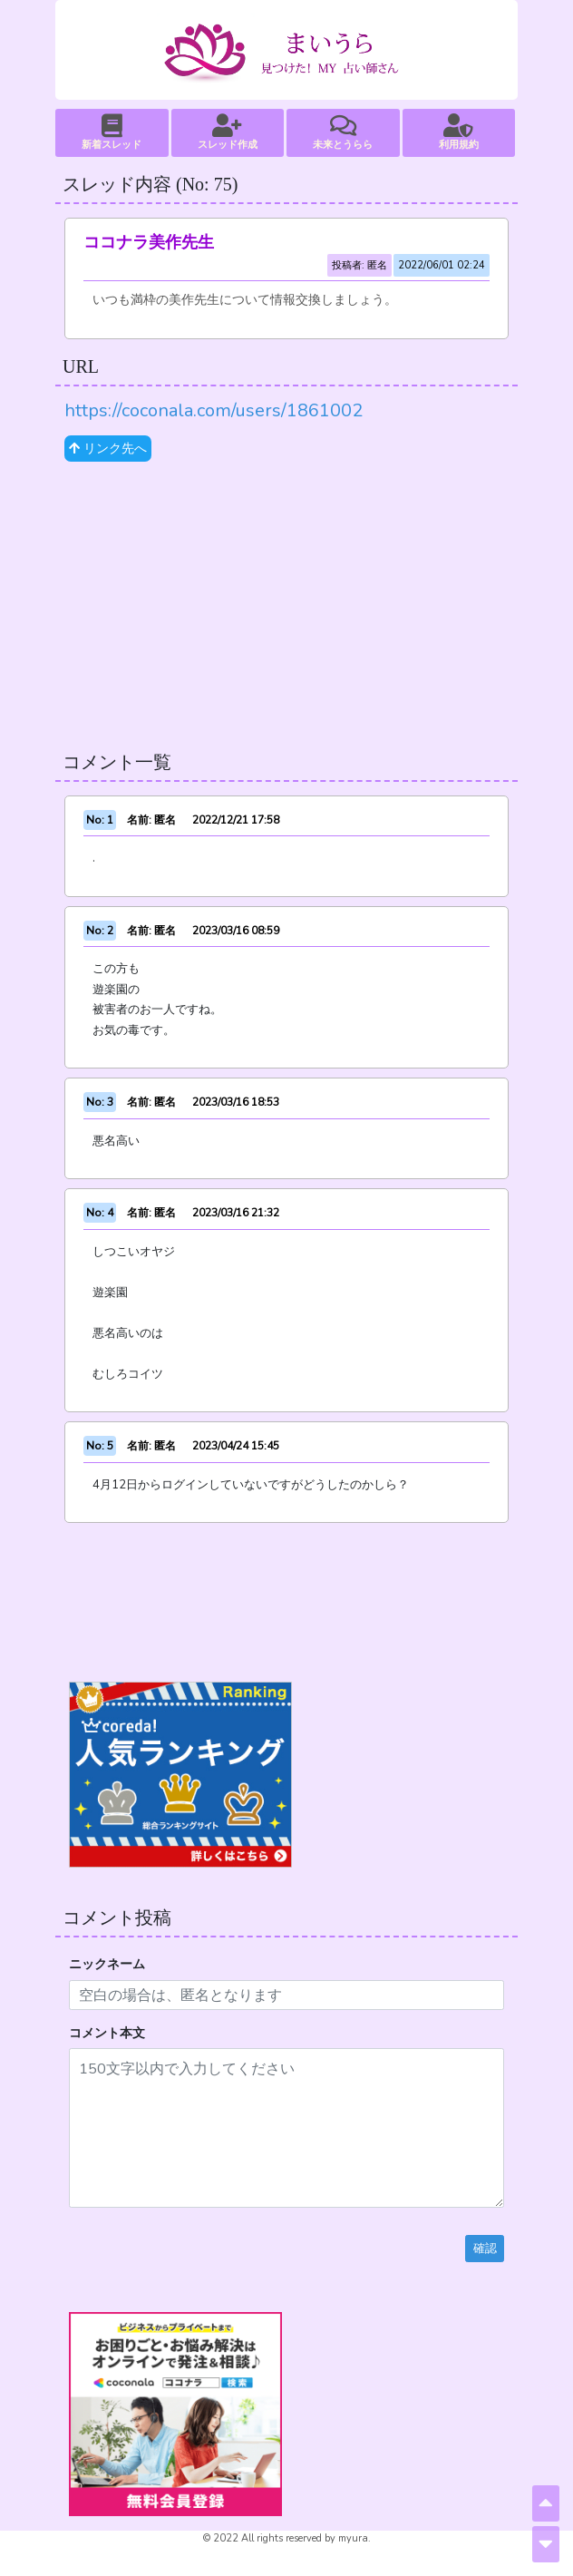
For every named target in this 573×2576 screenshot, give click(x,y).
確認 (485, 2248)
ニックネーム (107, 1964)
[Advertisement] (286, 608)
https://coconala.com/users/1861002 (213, 410)
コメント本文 (107, 2033)
